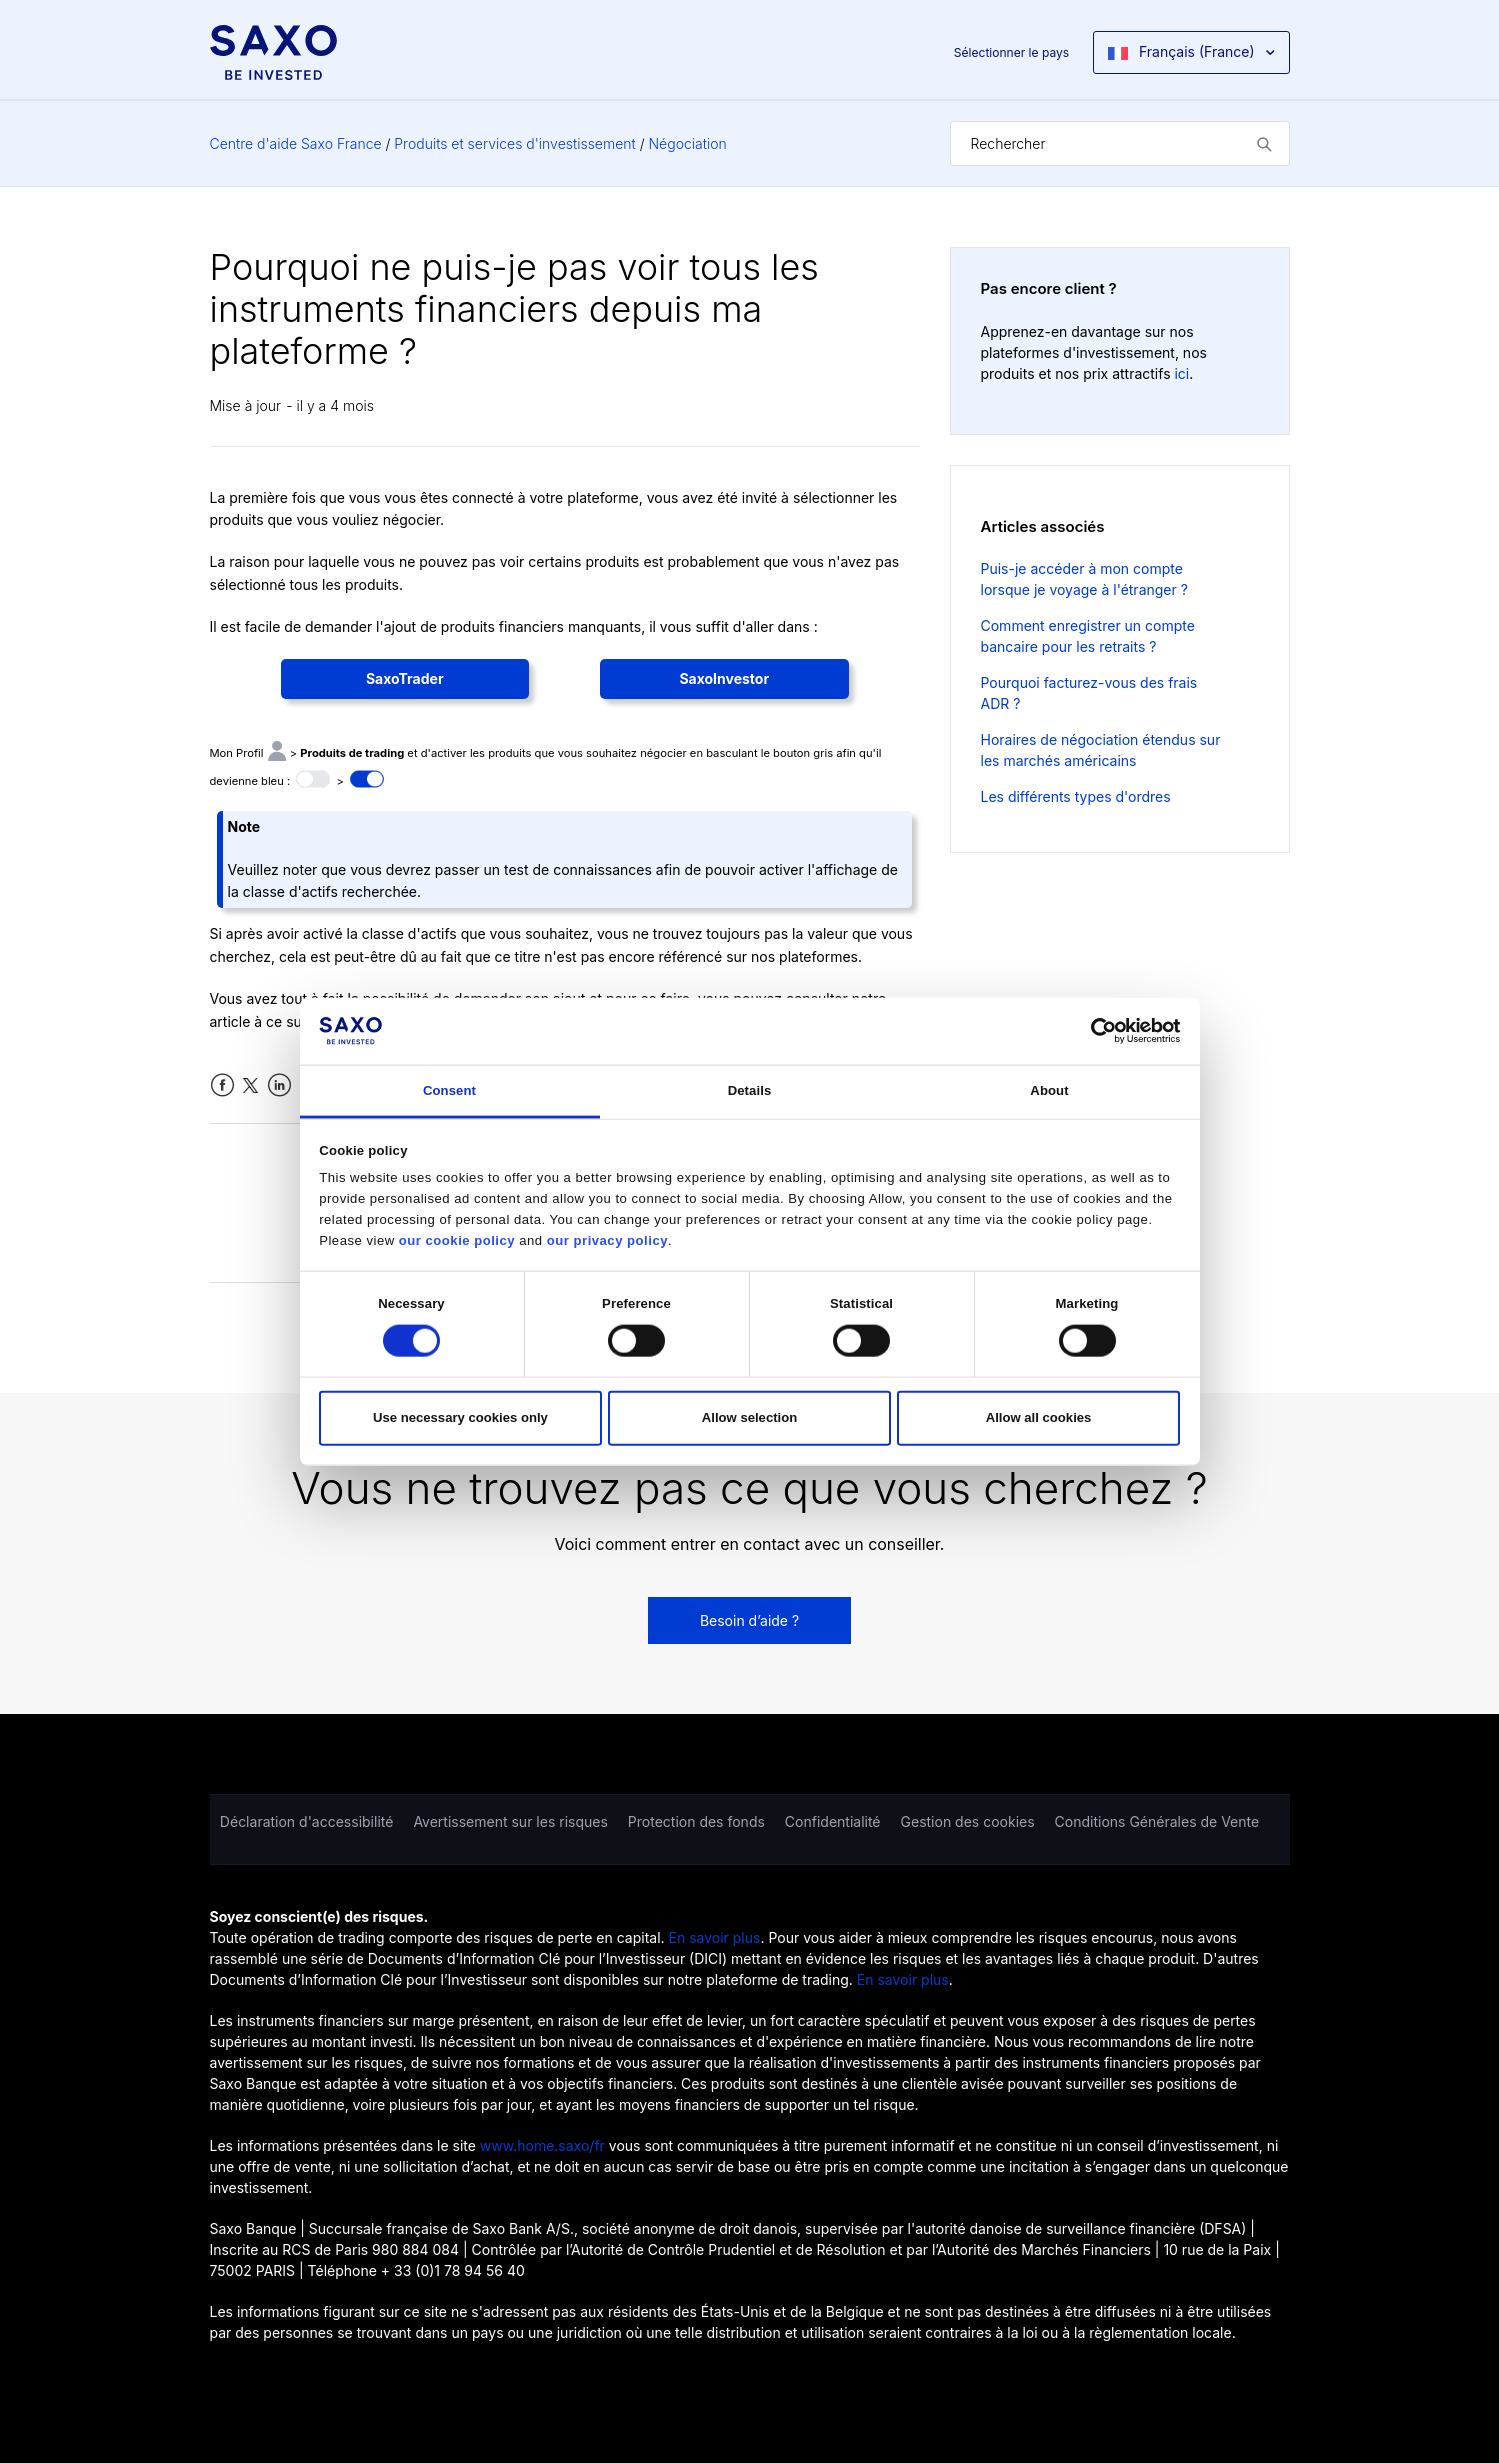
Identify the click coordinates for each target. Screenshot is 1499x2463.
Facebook (222, 1085)
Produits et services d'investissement (514, 143)
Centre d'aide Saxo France (296, 143)
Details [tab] (750, 1090)
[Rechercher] (1120, 143)
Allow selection (749, 1417)
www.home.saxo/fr (542, 2145)
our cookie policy (457, 1240)
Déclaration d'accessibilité (307, 1821)
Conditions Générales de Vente (1157, 1821)
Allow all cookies (1039, 1417)
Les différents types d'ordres (1076, 796)
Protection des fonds (696, 1821)
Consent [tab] (449, 1090)
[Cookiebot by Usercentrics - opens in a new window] (1092, 1031)
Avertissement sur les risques (510, 1821)
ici (1181, 373)
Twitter (250, 1085)
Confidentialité (833, 1821)
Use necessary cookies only (460, 1417)
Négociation (687, 143)
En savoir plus (715, 1937)
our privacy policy (607, 1240)
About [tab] (1049, 1090)
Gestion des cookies (968, 1821)
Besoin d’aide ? (749, 1620)
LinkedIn (279, 1085)
